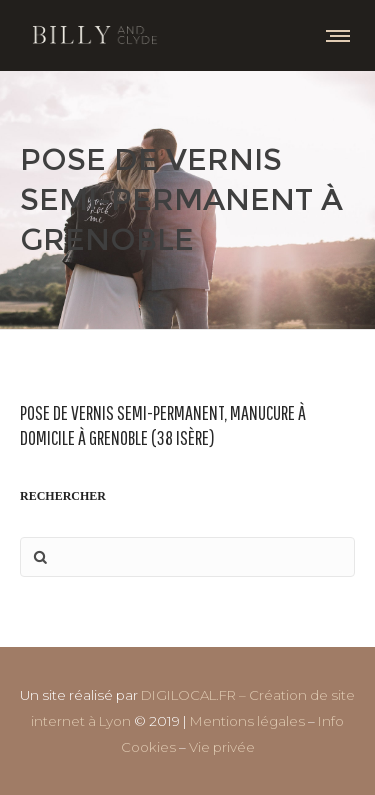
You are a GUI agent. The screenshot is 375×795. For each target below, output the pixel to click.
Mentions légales (247, 721)
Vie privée (222, 747)
